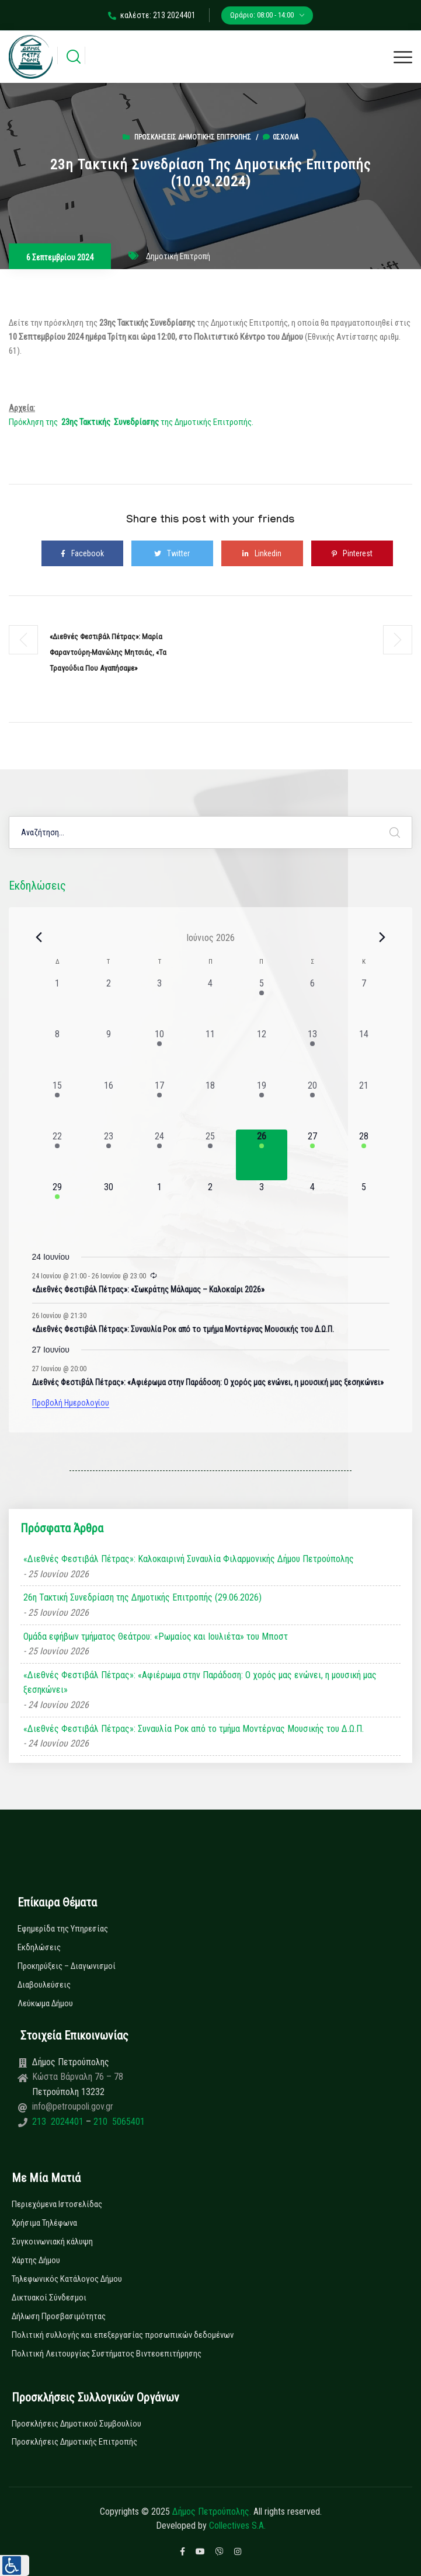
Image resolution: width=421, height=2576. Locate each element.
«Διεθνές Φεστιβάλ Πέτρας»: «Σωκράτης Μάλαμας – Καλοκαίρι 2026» (148, 1289)
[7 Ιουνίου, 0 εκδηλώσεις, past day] (363, 1002)
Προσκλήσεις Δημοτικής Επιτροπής (192, 137)
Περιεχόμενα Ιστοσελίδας (57, 2204)
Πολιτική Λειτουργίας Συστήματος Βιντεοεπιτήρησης (106, 2353)
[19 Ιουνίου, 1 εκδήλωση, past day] (261, 1104)
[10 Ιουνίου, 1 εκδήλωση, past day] (159, 1052)
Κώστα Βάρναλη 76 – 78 (77, 2076)
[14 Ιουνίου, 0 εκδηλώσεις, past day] (363, 1052)
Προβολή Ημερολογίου (70, 1402)
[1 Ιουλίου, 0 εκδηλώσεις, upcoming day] (159, 1205)
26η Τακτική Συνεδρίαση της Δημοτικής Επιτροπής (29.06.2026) (142, 1597)
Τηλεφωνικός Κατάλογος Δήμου (67, 2279)
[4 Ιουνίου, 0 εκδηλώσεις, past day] (210, 1002)
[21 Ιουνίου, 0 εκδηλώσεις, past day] (363, 1104)
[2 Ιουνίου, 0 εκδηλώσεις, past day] (108, 1002)
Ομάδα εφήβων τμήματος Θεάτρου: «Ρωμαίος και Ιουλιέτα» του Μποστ (155, 1636)
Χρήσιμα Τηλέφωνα (44, 2223)
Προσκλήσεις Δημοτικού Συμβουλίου (76, 2423)
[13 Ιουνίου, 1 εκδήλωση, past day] (312, 1052)
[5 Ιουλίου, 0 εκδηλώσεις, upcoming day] (363, 1205)
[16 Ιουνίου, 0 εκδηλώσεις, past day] (108, 1104)
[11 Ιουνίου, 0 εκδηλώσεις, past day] (210, 1052)
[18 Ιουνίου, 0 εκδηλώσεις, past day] (210, 1104)
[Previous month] (39, 937)
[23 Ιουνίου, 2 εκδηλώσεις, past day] (108, 1155)
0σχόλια (280, 137)
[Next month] (382, 937)
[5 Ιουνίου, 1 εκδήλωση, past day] (261, 1002)
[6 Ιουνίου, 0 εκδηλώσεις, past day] (312, 1002)
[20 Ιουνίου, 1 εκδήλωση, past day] (312, 1104)
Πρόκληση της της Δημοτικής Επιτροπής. (131, 422)
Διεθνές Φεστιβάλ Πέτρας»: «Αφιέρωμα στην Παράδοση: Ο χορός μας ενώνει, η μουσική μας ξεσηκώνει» (208, 1382)
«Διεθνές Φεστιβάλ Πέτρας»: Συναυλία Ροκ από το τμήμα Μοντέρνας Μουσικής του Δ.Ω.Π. (183, 1329)
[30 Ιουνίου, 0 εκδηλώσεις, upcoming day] (108, 1205)
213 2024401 (59, 2121)
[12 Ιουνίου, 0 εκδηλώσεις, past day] (261, 1052)
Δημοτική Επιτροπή (178, 256)
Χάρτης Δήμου (36, 2260)
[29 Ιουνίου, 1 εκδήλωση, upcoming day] (57, 1205)
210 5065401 (118, 2121)
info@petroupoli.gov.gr (72, 2106)
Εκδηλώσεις (39, 1947)
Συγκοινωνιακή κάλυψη (52, 2241)
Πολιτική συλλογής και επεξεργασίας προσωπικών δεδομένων (123, 2335)
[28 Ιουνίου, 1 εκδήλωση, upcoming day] (363, 1155)
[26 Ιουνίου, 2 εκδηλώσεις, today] (261, 1155)
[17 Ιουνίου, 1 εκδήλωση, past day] (159, 1104)
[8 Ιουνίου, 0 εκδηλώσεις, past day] (57, 1052)
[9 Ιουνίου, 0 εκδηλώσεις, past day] (108, 1052)
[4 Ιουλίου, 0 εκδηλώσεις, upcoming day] (312, 1205)
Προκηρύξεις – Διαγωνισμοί (67, 1966)
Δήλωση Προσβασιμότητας (59, 2316)
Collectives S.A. (237, 2525)
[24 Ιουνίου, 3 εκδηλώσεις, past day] (159, 1155)
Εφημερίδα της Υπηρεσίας (63, 1928)
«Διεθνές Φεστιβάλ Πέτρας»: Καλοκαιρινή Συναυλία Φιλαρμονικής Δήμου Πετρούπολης (188, 1558)
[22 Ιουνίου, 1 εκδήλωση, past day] (57, 1155)
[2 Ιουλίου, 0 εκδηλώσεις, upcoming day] (210, 1205)
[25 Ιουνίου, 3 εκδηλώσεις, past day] (210, 1155)
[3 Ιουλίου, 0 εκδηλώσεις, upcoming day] (261, 1205)
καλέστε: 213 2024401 (152, 15)
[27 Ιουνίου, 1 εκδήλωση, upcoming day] (312, 1155)
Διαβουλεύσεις (44, 1984)
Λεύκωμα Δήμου (45, 2003)
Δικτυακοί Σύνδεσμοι (49, 2297)
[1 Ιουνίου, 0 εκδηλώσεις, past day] (57, 1002)
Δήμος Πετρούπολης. (211, 2511)
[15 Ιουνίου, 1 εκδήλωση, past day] (57, 1104)
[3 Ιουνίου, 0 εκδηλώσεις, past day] (159, 1002)
